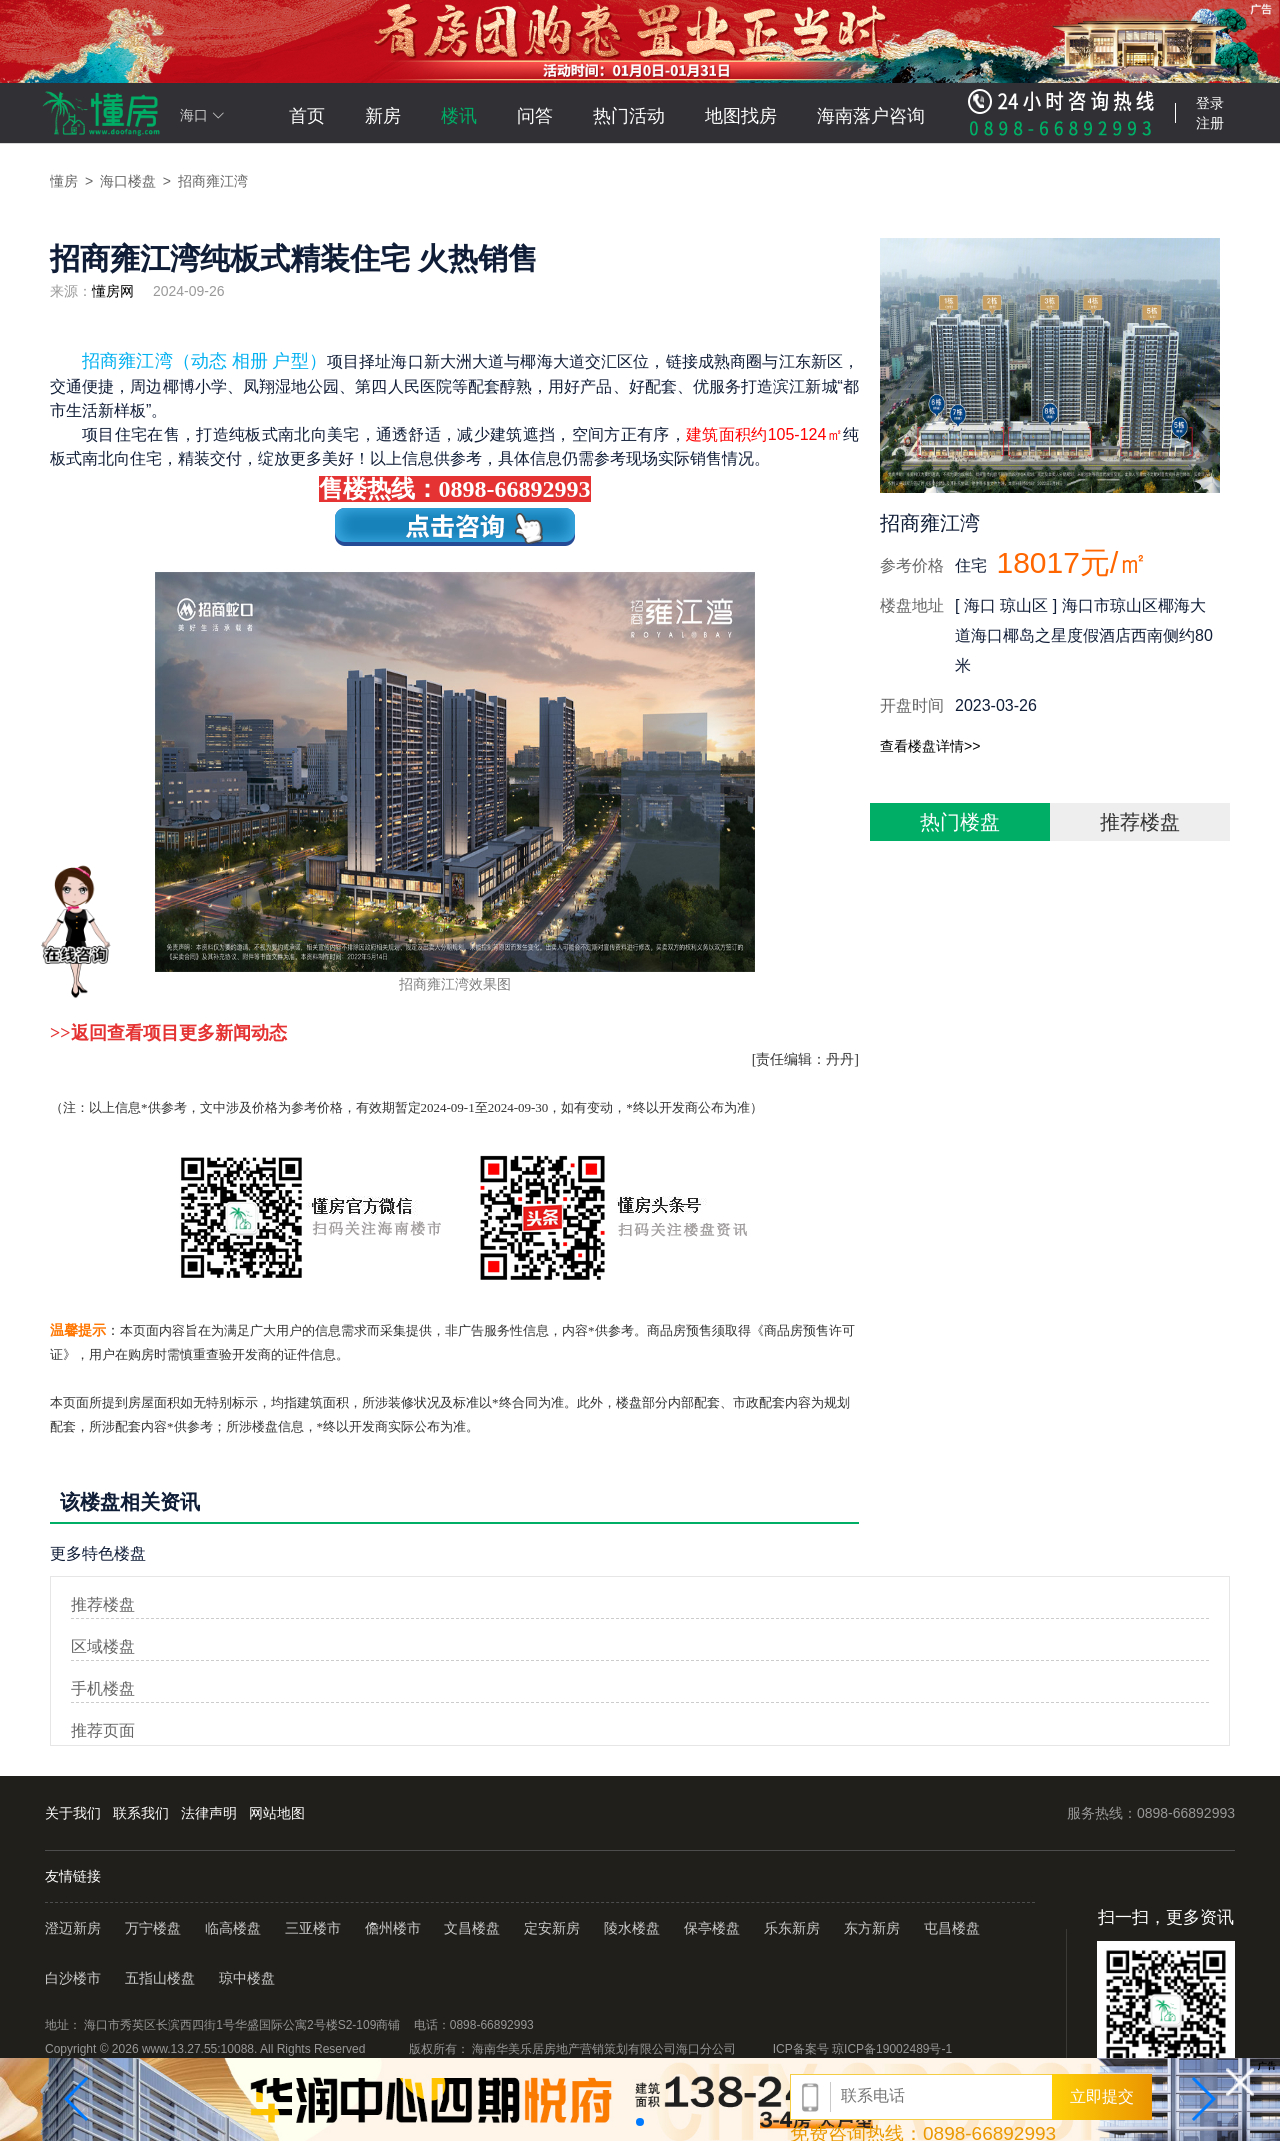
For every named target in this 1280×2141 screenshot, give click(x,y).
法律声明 (209, 1813)
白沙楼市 (73, 1978)
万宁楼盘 (153, 1928)
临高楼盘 (233, 1928)
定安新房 (552, 1928)
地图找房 (741, 116)
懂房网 (113, 291)
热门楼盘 (960, 822)
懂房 (64, 181)
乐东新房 (792, 1928)
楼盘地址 (912, 605)
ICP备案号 (862, 2049)
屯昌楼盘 (952, 1928)
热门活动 (629, 116)
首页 (307, 116)
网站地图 (277, 1813)
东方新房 (872, 1928)
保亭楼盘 (712, 1928)
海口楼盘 (128, 181)
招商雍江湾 (213, 181)
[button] (77, 2099)
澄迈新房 (75, 1928)
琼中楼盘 (247, 1978)
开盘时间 (912, 705)
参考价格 (912, 565)
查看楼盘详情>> (930, 746)
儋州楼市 (393, 1928)
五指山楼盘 (160, 1978)
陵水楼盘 (632, 1928)
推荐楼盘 (1140, 822)
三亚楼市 (313, 1928)
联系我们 (141, 1813)
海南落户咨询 (871, 116)
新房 (383, 116)
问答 (535, 116)
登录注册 (1210, 113)
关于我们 (73, 1813)
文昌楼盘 (472, 1928)
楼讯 (459, 116)
